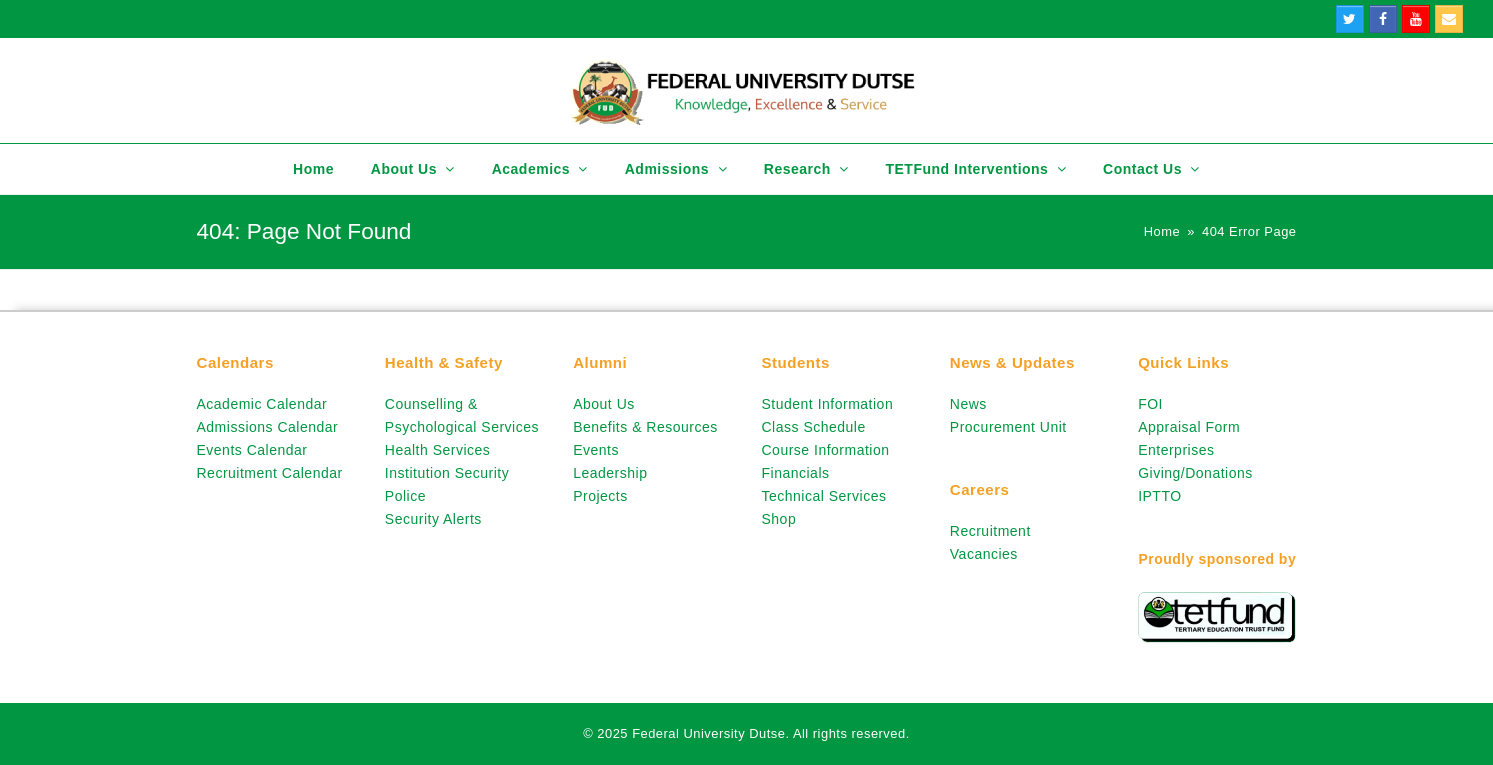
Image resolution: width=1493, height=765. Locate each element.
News (968, 404)
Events (596, 450)
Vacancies (984, 554)
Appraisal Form (1189, 427)
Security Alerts (433, 519)
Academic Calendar (262, 404)
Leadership (610, 473)
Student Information (827, 404)
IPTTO (1159, 496)
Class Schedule (813, 427)
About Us (604, 404)
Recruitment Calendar (270, 473)
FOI (1150, 404)
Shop (778, 519)
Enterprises (1176, 450)
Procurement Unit (1008, 427)
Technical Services (823, 496)
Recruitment (990, 531)
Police (405, 496)
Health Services (438, 450)
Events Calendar (252, 450)
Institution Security (447, 473)
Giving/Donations (1195, 473)
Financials (795, 473)
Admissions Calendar (268, 427)
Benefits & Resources (645, 427)
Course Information (825, 450)
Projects (600, 496)
